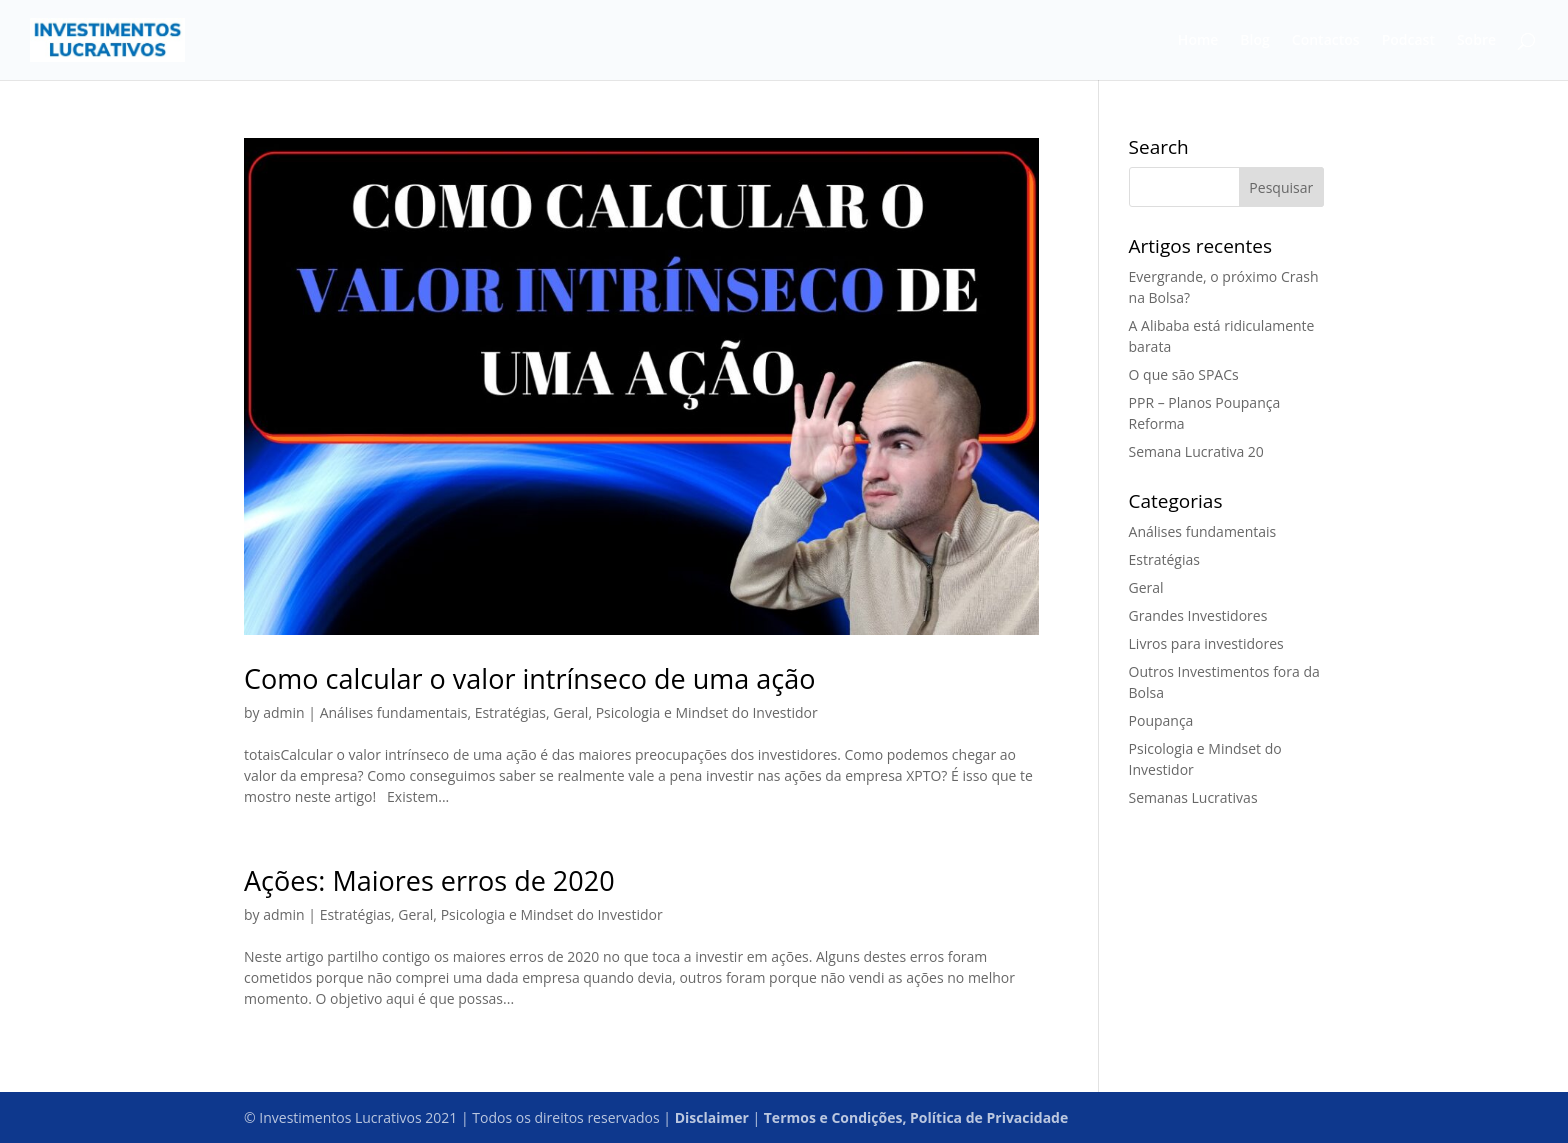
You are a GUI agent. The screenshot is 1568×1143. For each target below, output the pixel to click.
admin (283, 712)
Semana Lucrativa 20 (1196, 451)
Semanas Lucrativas (1193, 797)
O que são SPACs (1184, 374)
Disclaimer (712, 1117)
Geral (570, 712)
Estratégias (510, 712)
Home (1198, 41)
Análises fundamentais (394, 712)
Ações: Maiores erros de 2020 (429, 880)
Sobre (1476, 41)
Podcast (1408, 41)
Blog (1254, 41)
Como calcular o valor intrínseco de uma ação (530, 678)
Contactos (1326, 41)
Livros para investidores (1206, 643)
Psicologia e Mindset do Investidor (707, 712)
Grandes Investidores (1198, 615)
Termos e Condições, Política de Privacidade (916, 1117)
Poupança (1161, 720)
